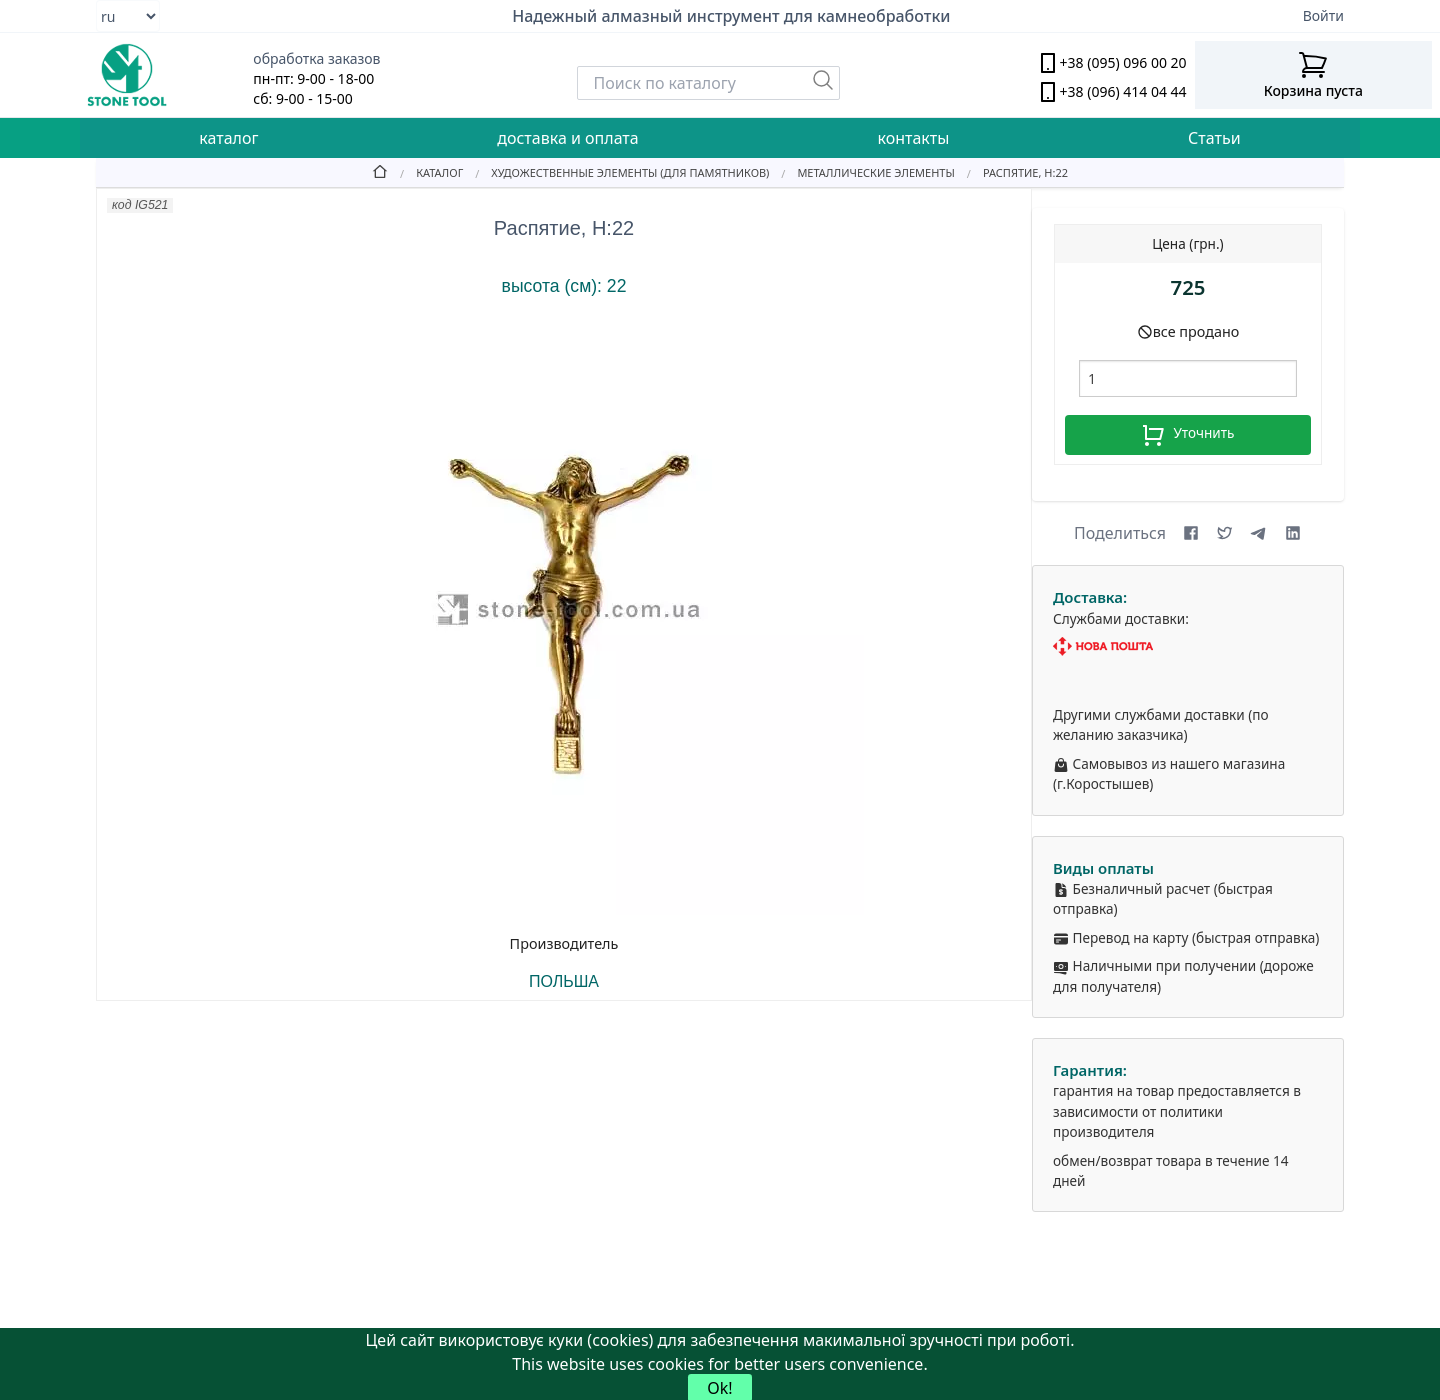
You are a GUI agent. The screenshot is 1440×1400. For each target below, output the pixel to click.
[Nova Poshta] (1188, 646)
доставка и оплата (567, 138)
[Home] (380, 172)
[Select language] (128, 16)
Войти (1323, 15)
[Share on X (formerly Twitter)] (1225, 533)
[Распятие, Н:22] (1011, 172)
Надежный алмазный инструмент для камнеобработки (731, 16)
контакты (913, 138)
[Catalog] (425, 172)
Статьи (1214, 138)
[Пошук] (823, 80)
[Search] (708, 83)
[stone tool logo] (126, 75)
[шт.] (1188, 378)
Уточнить (1187, 435)
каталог (228, 138)
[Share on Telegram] (1259, 533)
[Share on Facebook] (1191, 533)
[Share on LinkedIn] (1293, 533)
